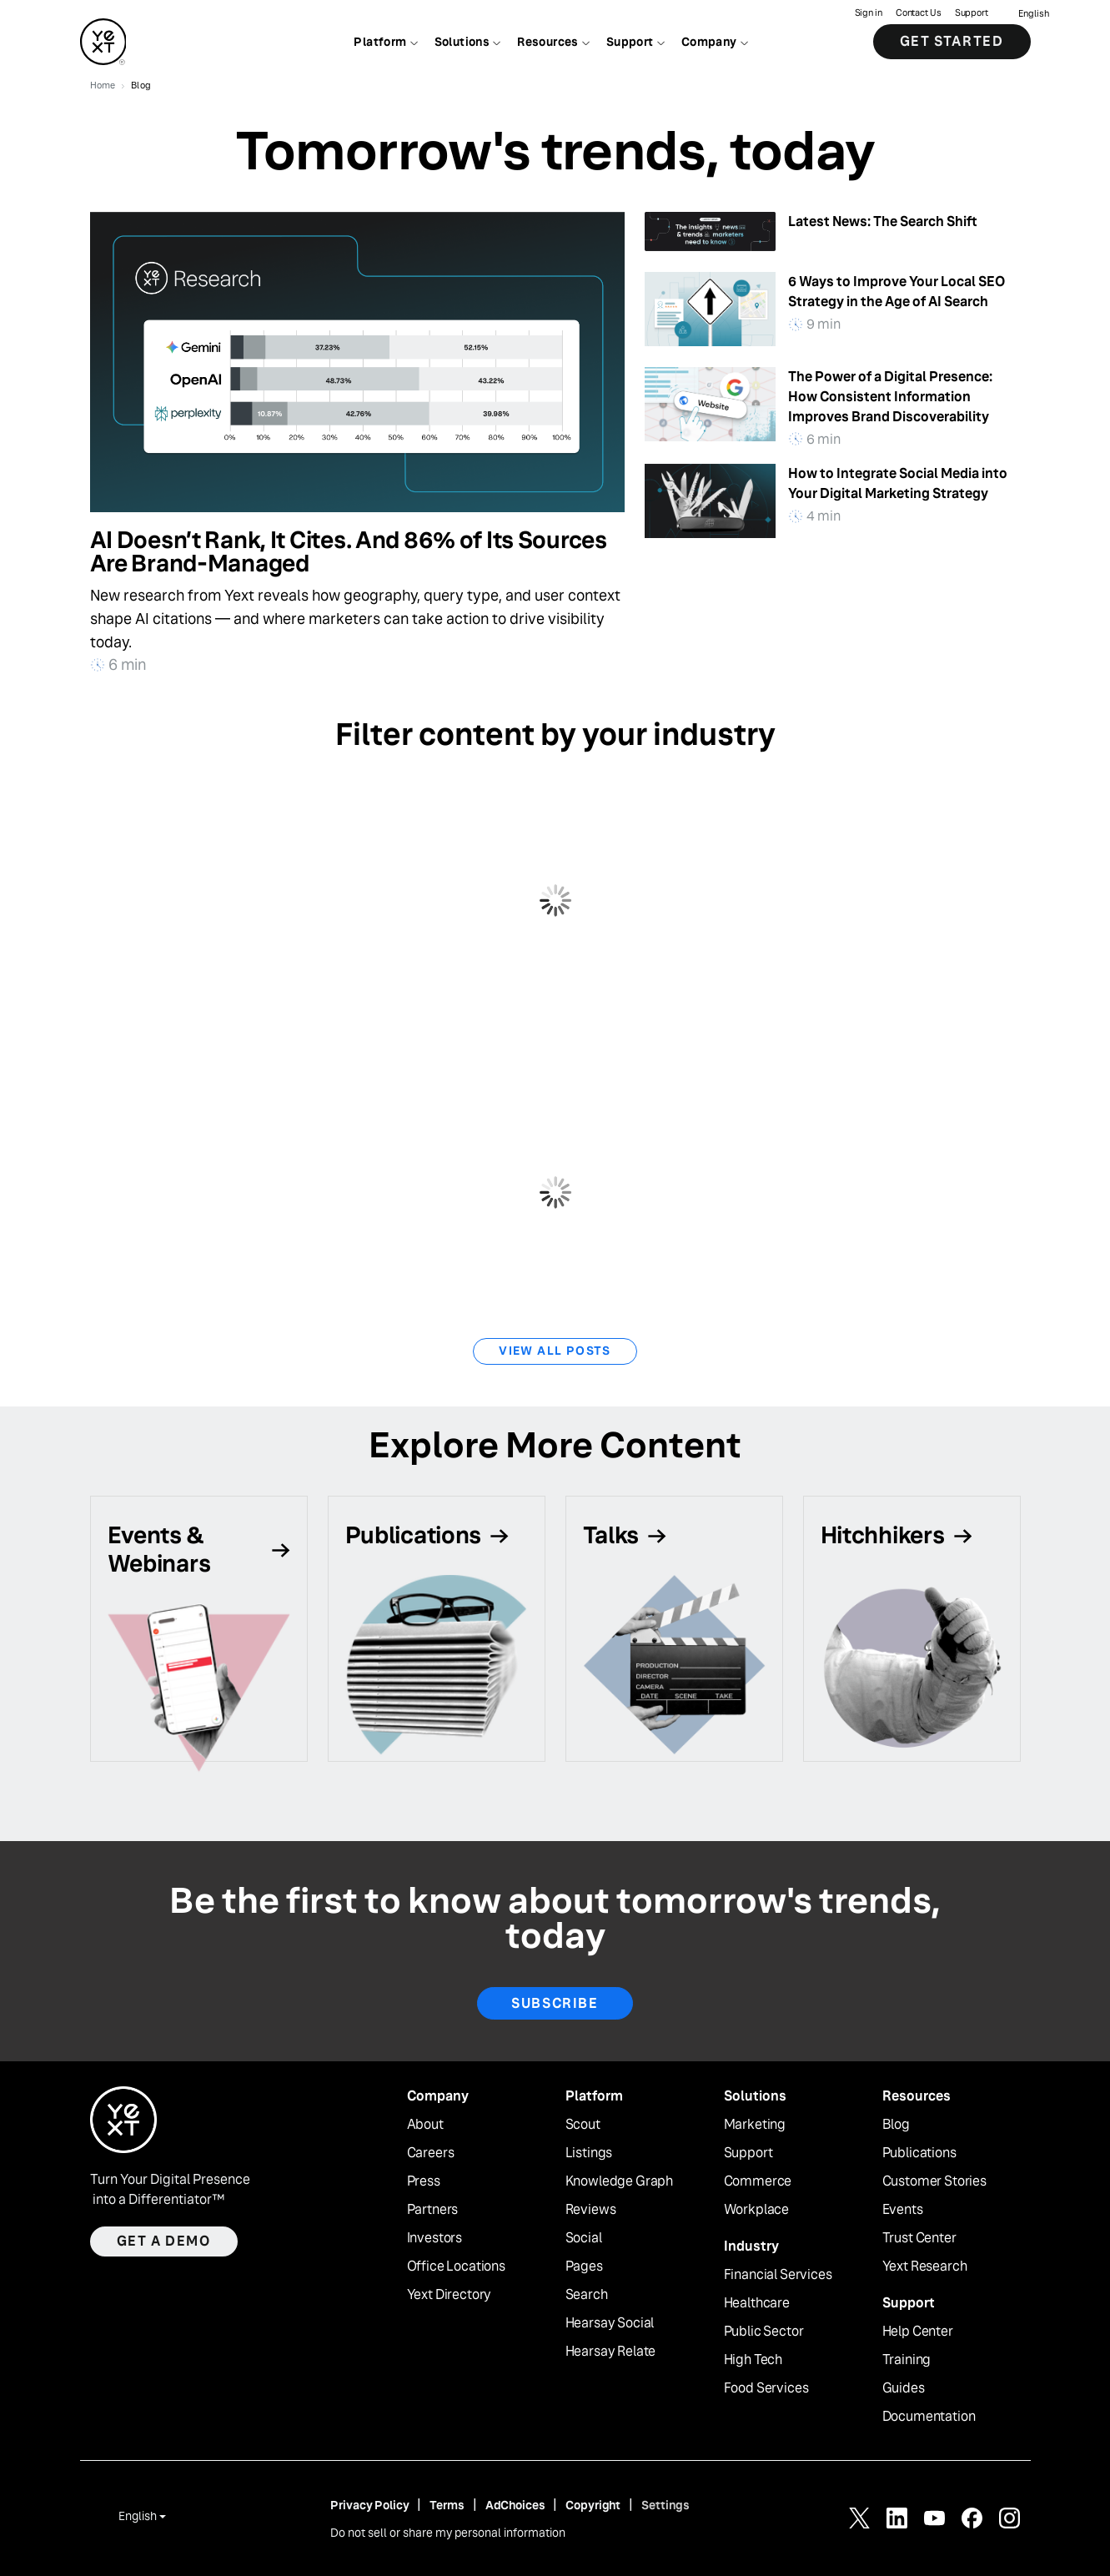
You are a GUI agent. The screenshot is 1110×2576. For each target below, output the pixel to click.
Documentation (929, 2416)
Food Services (766, 2388)
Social (583, 2238)
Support (971, 13)
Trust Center (919, 2238)
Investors (435, 2238)
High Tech (753, 2360)
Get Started (952, 41)
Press (423, 2181)
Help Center (917, 2331)
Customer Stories (934, 2181)
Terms (446, 2505)
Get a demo (164, 2241)
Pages (584, 2266)
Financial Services (778, 2275)
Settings (665, 2505)
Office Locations (456, 2266)
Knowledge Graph (619, 2181)
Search (586, 2295)
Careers (431, 2153)
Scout (582, 2124)
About (425, 2124)
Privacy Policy (369, 2505)
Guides (903, 2388)
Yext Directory (449, 2295)
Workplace (757, 2209)
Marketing (755, 2124)
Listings (589, 2153)
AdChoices (515, 2505)
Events (902, 2209)
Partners (433, 2209)
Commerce (758, 2181)
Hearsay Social (610, 2323)
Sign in (867, 13)
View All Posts (555, 1350)
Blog (896, 2124)
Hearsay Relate (610, 2351)
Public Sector (764, 2331)
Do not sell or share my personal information (447, 2532)
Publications (919, 2153)
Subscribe (554, 2003)
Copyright (592, 2505)
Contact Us (919, 13)
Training (907, 2360)
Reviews (590, 2209)
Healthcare (757, 2303)
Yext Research (924, 2266)
